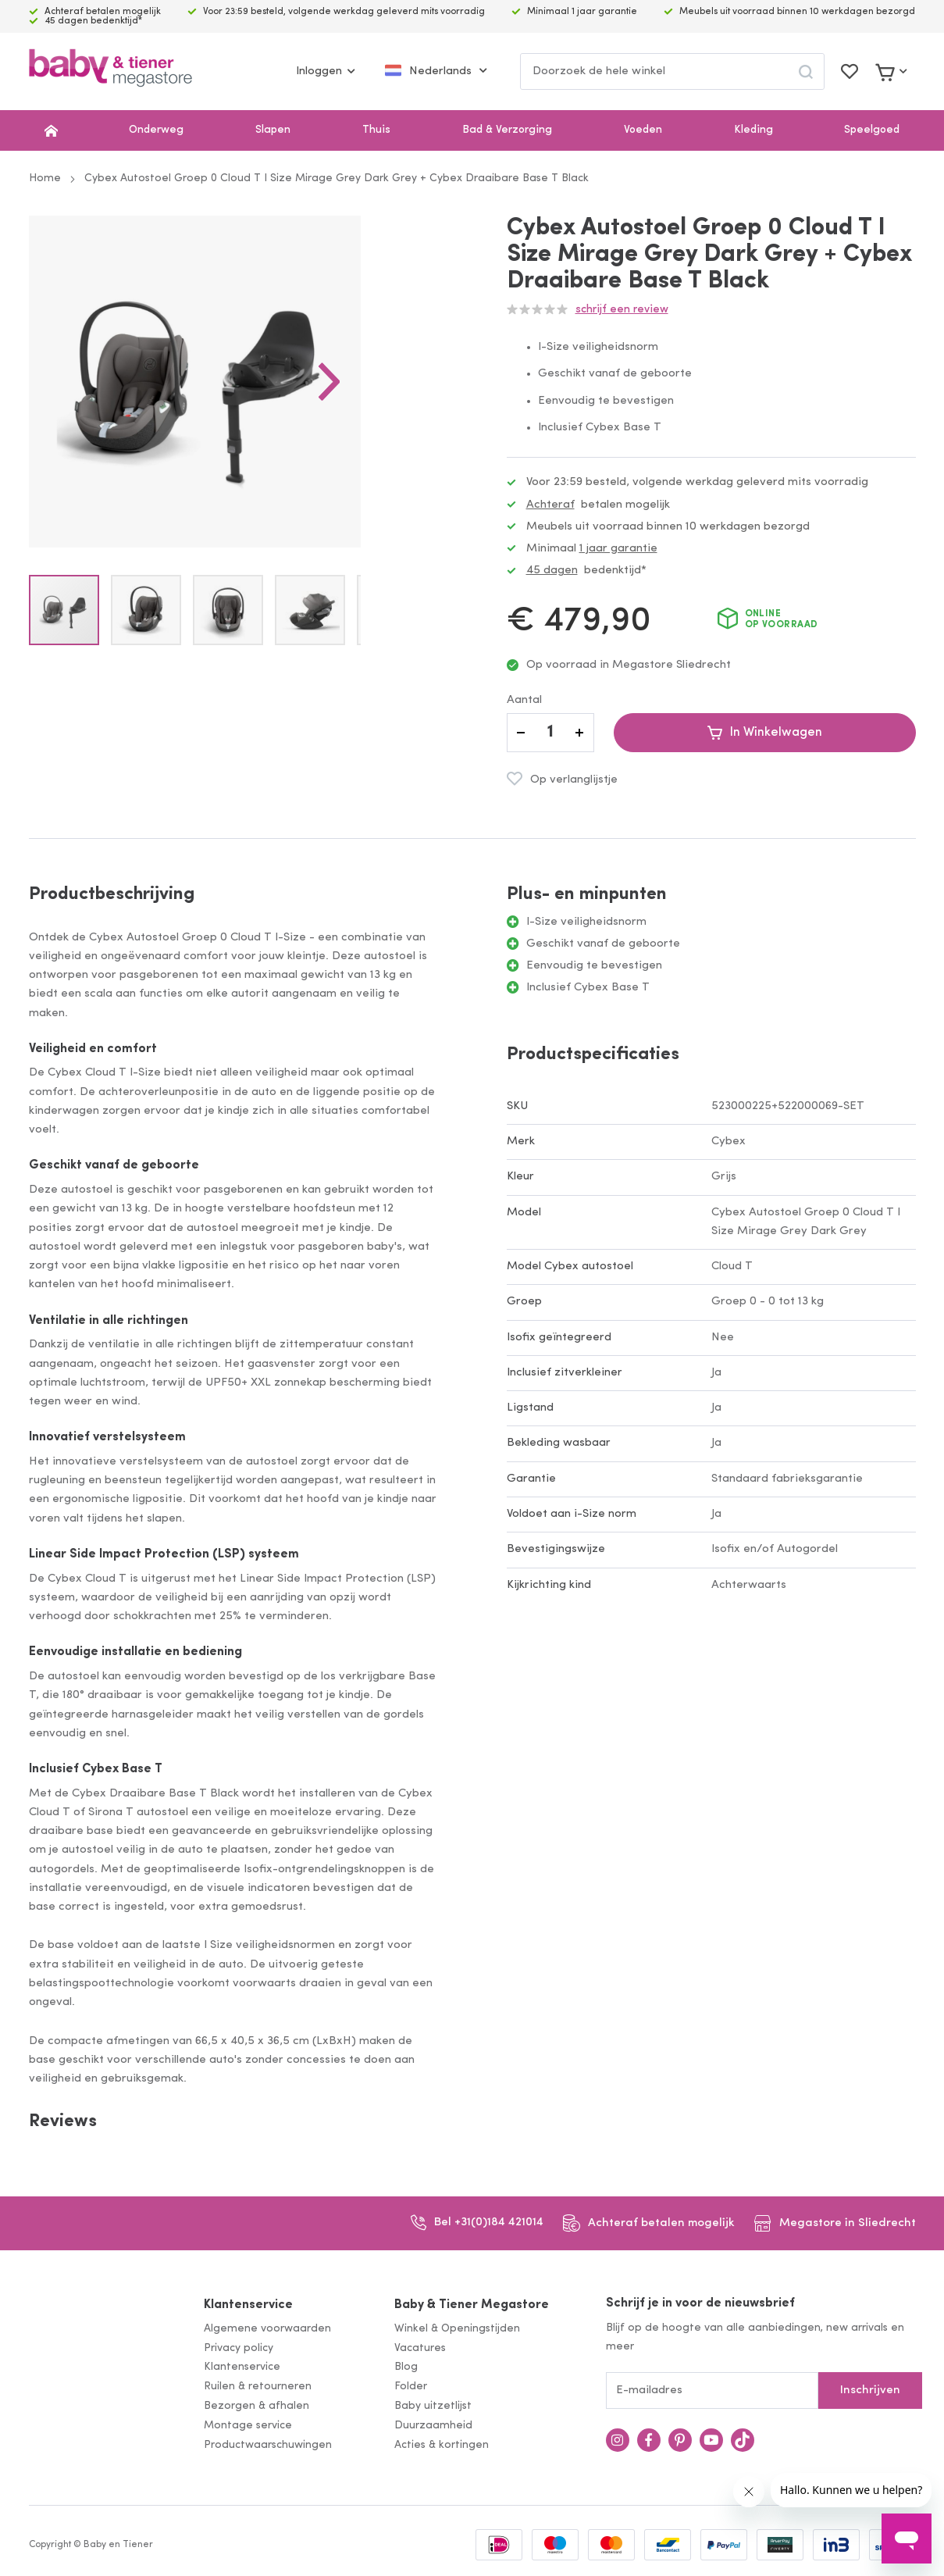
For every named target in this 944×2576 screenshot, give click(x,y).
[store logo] (110, 71)
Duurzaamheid (433, 2426)
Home (45, 178)
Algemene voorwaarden (267, 2329)
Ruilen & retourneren (258, 2386)
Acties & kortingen (441, 2445)
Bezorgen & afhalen (256, 2406)
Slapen (272, 130)
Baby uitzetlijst (433, 2406)
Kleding (753, 130)
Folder (410, 2386)
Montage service (248, 2426)
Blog (406, 2367)
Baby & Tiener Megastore (471, 2305)
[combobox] (672, 71)
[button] (407, 420)
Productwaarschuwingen (268, 2445)
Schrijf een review (621, 310)
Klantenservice (248, 2305)
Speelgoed (871, 130)
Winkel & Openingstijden (457, 2329)
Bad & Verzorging (507, 130)
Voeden (643, 130)
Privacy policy (238, 2348)
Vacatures (420, 2348)
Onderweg (156, 130)
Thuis (376, 130)
